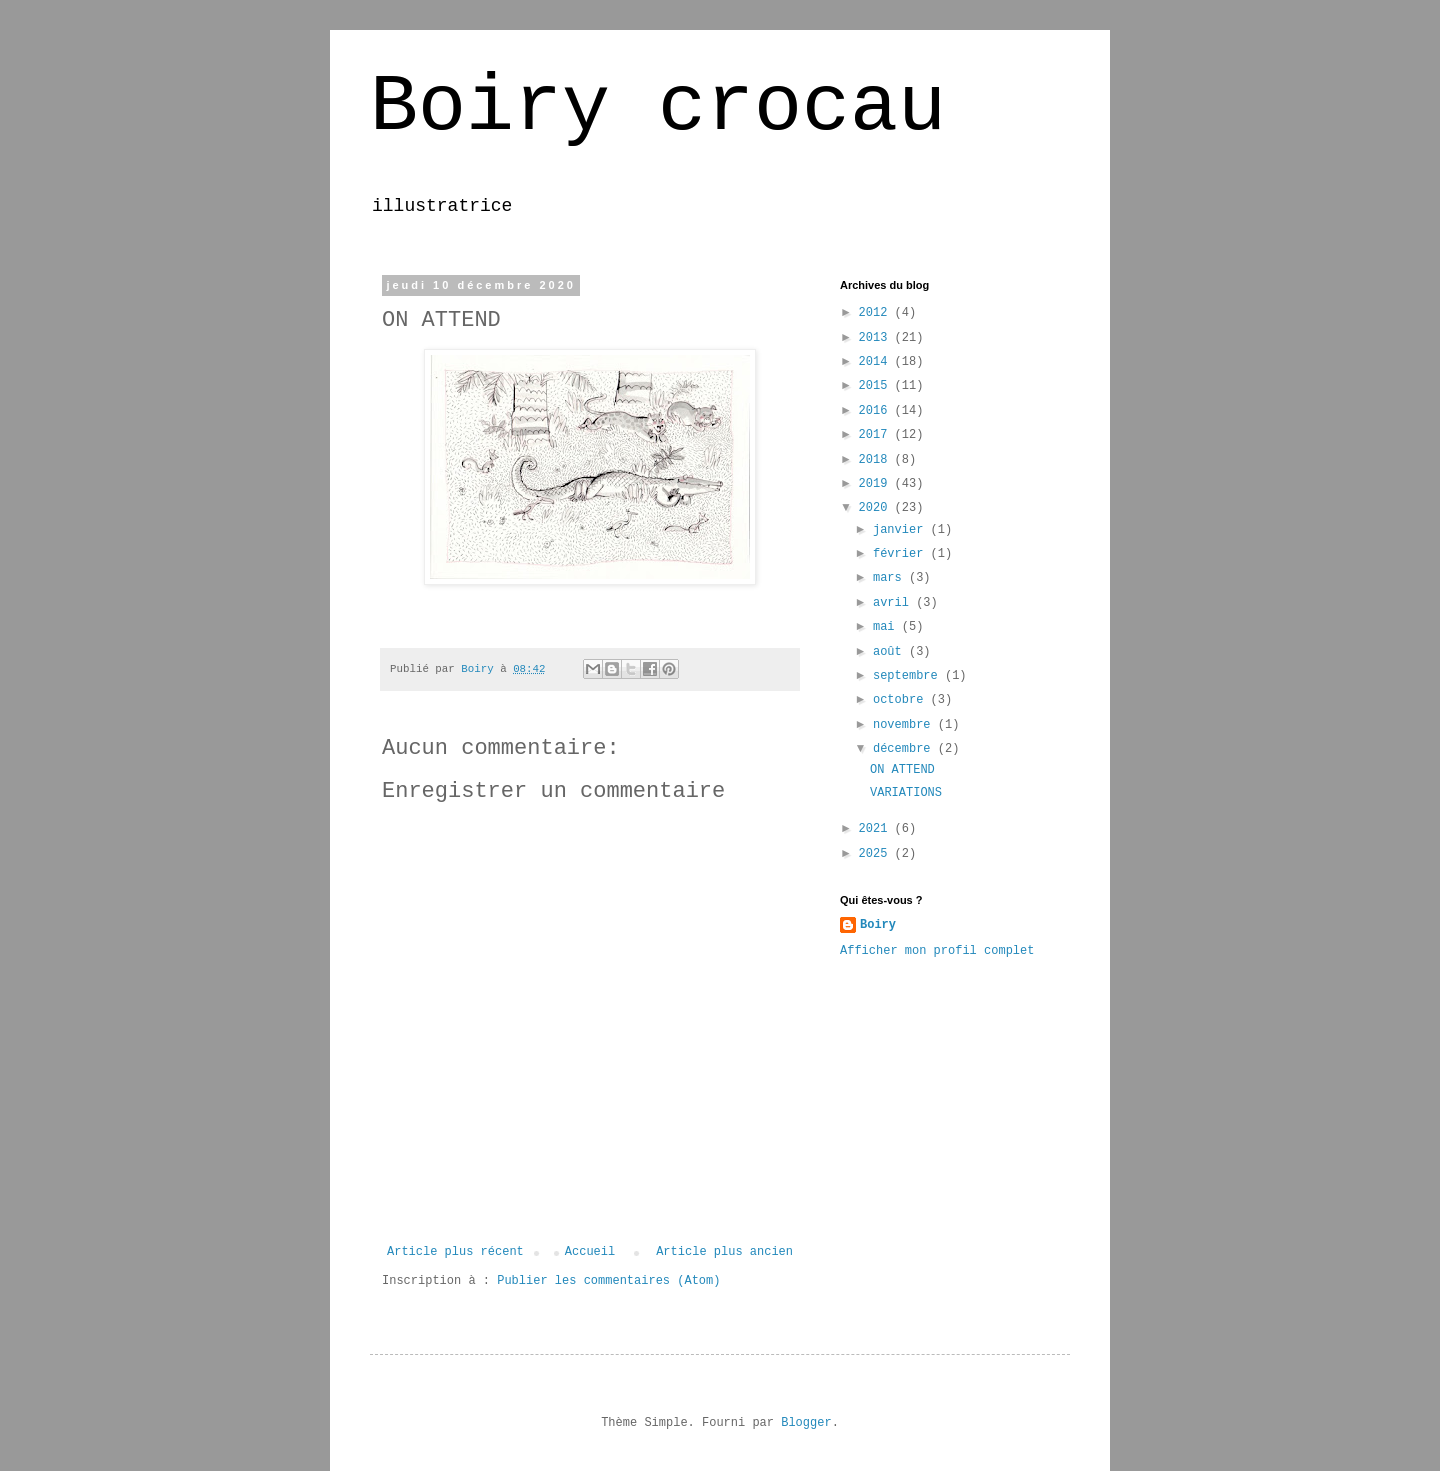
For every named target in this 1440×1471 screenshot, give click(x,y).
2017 (877, 435)
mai (887, 627)
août (891, 652)
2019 (877, 484)
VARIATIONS (906, 793)
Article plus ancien (724, 1252)
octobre (902, 700)
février (902, 554)
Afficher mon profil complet (937, 951)
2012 (877, 313)
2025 (877, 854)
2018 (877, 460)
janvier (902, 530)
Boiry (878, 925)
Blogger (806, 1423)
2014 (877, 362)
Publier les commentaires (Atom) (608, 1281)
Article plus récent (455, 1252)
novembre (905, 725)
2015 (877, 386)
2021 (877, 829)
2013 (877, 338)
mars (891, 578)
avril (894, 603)
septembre (909, 676)
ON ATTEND (902, 770)
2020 (877, 508)
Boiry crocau (658, 107)
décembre (905, 749)
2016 (877, 411)
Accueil (590, 1252)
